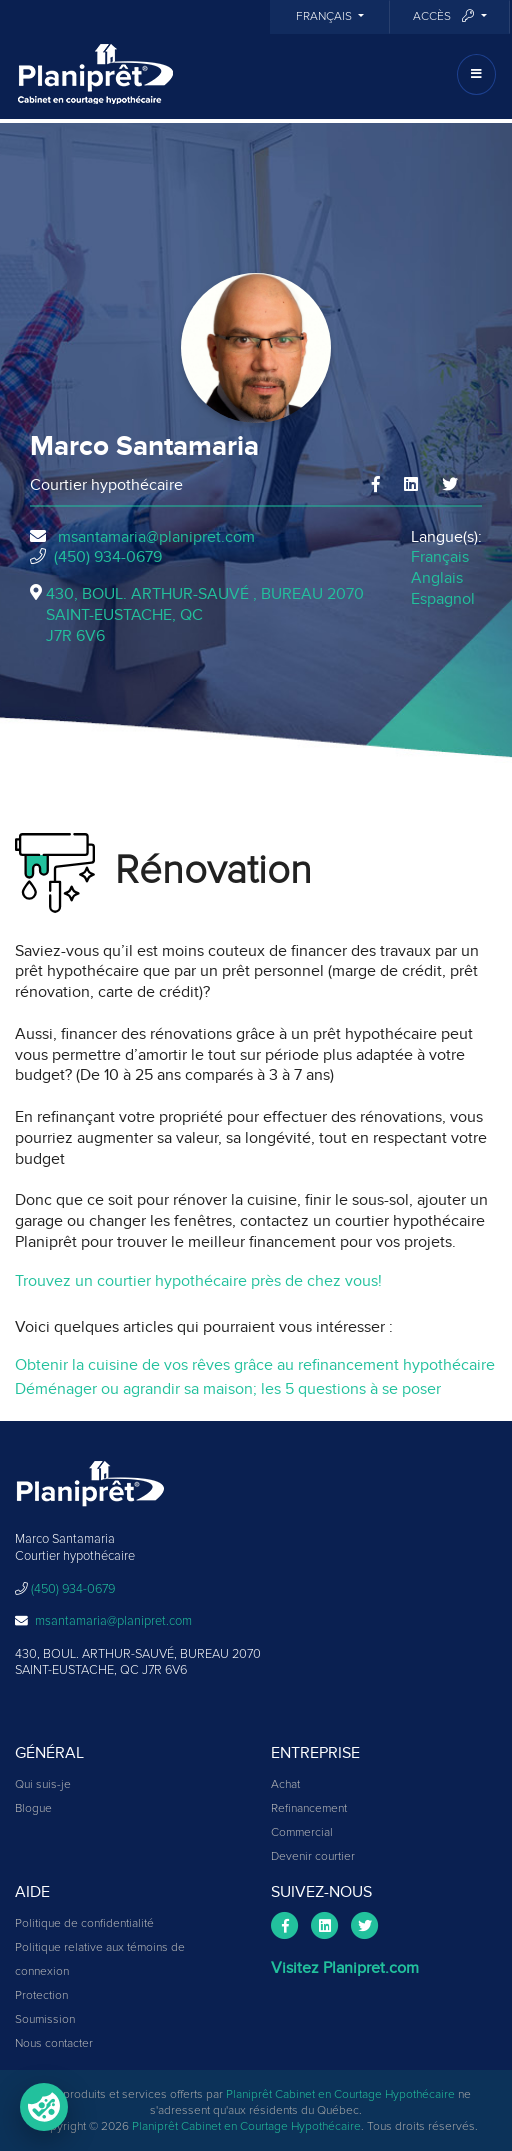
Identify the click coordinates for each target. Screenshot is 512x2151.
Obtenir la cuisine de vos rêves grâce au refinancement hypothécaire (255, 1365)
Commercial (302, 1833)
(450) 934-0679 (108, 557)
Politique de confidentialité (84, 1924)
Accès (445, 16)
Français (325, 17)
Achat (285, 1785)
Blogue (33, 1809)
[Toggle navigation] (476, 74)
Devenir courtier (313, 1857)
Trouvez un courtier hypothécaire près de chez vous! (198, 1281)
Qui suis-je (43, 1785)
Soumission (45, 2020)
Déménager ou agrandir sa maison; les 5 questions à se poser (228, 1389)
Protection (41, 1996)
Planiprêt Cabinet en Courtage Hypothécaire (340, 2095)
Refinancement (309, 1809)
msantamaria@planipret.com (156, 537)
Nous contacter (54, 2044)
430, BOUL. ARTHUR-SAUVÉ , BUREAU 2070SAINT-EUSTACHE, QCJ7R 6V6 (205, 615)
